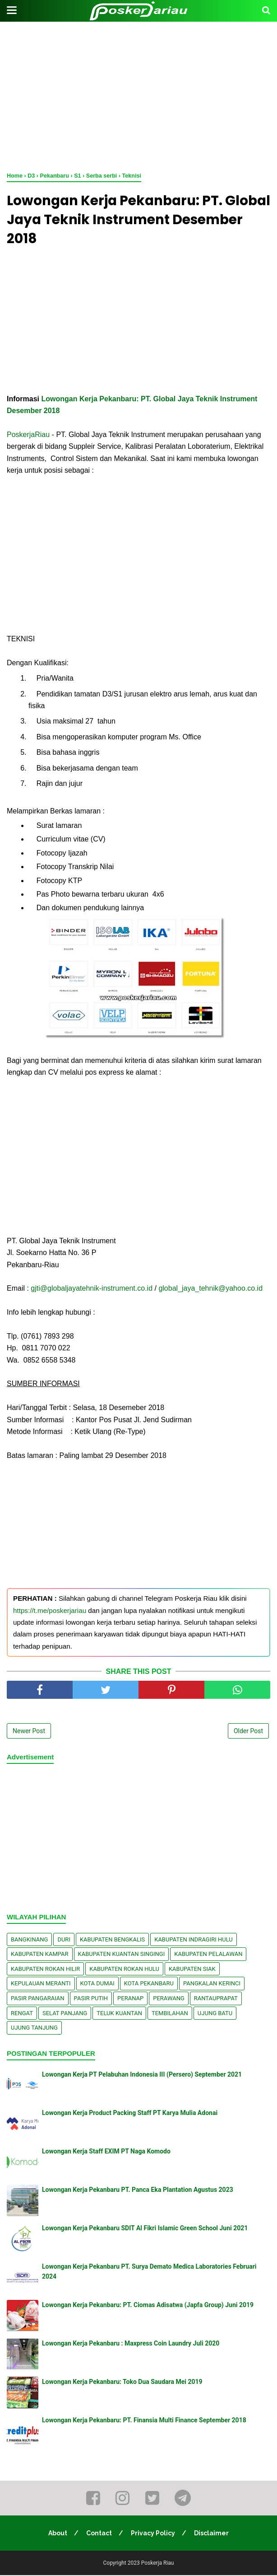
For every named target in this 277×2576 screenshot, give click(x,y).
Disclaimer (212, 2534)
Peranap (130, 1999)
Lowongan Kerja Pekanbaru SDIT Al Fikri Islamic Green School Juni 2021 (145, 2229)
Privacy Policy (153, 2534)
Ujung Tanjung (34, 2028)
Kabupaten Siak (192, 1969)
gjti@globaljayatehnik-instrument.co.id (91, 1289)
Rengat (22, 2014)
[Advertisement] (138, 95)
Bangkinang (29, 1940)
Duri (63, 1940)
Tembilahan (170, 2014)
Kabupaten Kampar (40, 1954)
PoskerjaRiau (28, 435)
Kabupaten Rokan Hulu (124, 1969)
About (57, 2534)
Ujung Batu (215, 2014)
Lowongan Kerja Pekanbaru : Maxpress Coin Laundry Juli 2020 (130, 2344)
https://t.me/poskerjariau (49, 1611)
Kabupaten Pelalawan (208, 1954)
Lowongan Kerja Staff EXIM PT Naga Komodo (106, 2152)
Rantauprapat (216, 1999)
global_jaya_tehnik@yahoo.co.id (210, 1289)
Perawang (169, 1999)
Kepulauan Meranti (41, 1984)
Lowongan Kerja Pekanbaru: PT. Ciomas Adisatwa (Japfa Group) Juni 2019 (148, 2305)
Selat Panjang (64, 2014)
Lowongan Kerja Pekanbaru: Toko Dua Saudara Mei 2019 (122, 2382)
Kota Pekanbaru (149, 1984)
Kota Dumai (97, 1984)
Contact (99, 2534)
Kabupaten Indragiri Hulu (193, 1940)
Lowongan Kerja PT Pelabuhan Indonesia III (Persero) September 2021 (142, 2075)
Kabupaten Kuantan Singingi (121, 1954)
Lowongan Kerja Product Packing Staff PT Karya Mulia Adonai (129, 2113)
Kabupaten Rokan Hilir (45, 1969)
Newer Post (29, 1731)
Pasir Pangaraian (38, 1999)
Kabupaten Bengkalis (112, 1940)
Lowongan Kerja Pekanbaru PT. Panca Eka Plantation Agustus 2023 (137, 2190)
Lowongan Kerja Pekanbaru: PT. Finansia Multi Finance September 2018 (144, 2421)
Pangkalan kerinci (211, 1984)
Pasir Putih (91, 1999)
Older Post (248, 1731)
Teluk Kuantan (119, 2014)
